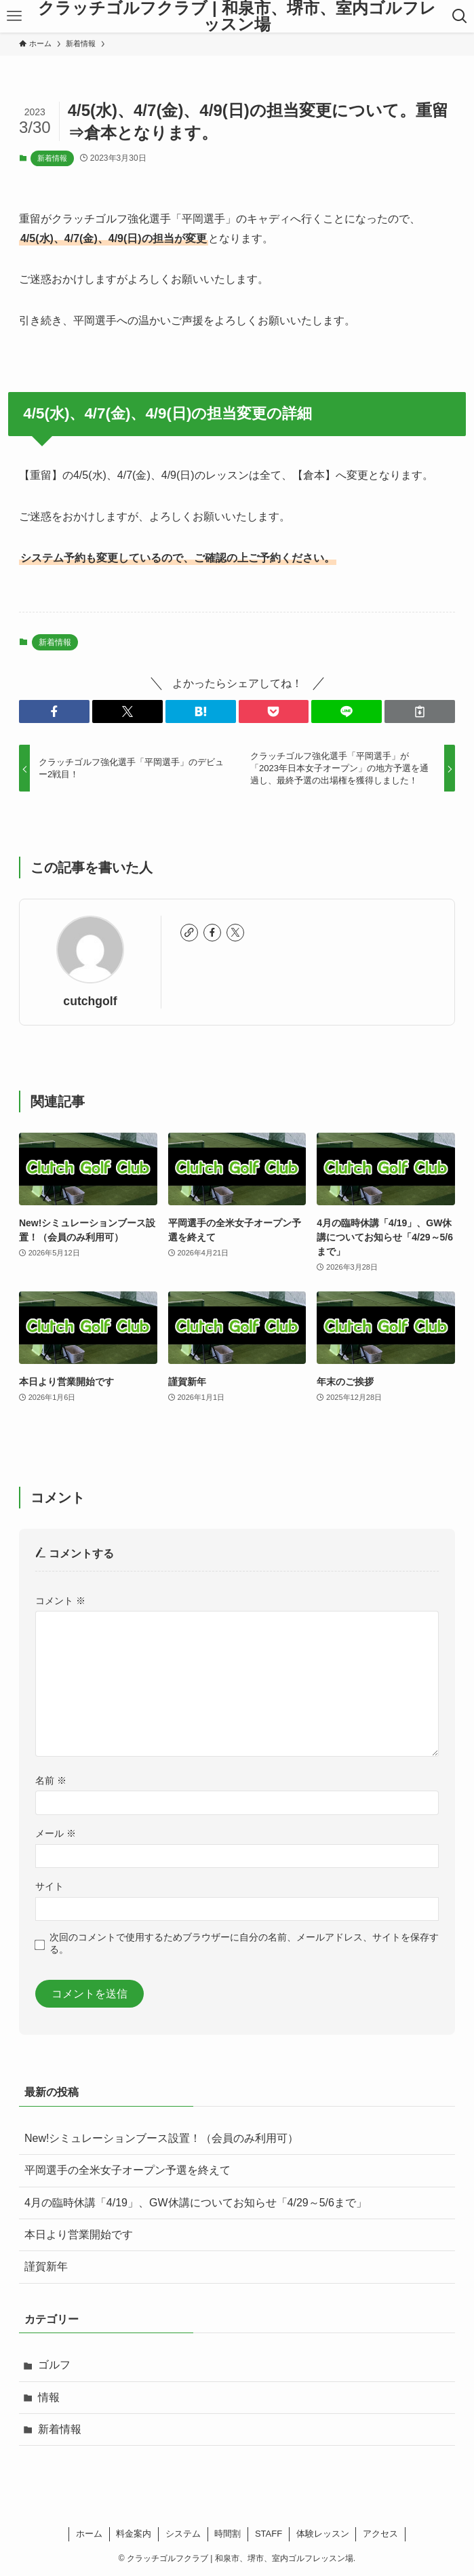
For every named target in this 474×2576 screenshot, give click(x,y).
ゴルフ (54, 2364)
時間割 (227, 2534)
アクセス (380, 2534)
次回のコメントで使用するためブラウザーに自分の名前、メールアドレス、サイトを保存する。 (244, 1943)
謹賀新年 (46, 2266)
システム (183, 2534)
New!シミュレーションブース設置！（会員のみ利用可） (161, 2138)
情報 (49, 2397)
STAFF (268, 2534)
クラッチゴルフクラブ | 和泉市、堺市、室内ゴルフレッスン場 (236, 16)
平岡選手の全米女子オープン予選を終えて (127, 2170)
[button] (54, 711)
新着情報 (52, 158)
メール (55, 1833)
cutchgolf (90, 1001)
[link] (189, 932)
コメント (60, 1600)
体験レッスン (322, 2534)
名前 (50, 1780)
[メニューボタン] (14, 16)
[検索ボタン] (460, 16)
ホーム (89, 2534)
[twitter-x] (235, 932)
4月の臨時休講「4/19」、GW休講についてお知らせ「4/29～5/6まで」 (195, 2202)
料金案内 (133, 2534)
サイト (49, 1886)
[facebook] (212, 932)
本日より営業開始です (78, 2234)
